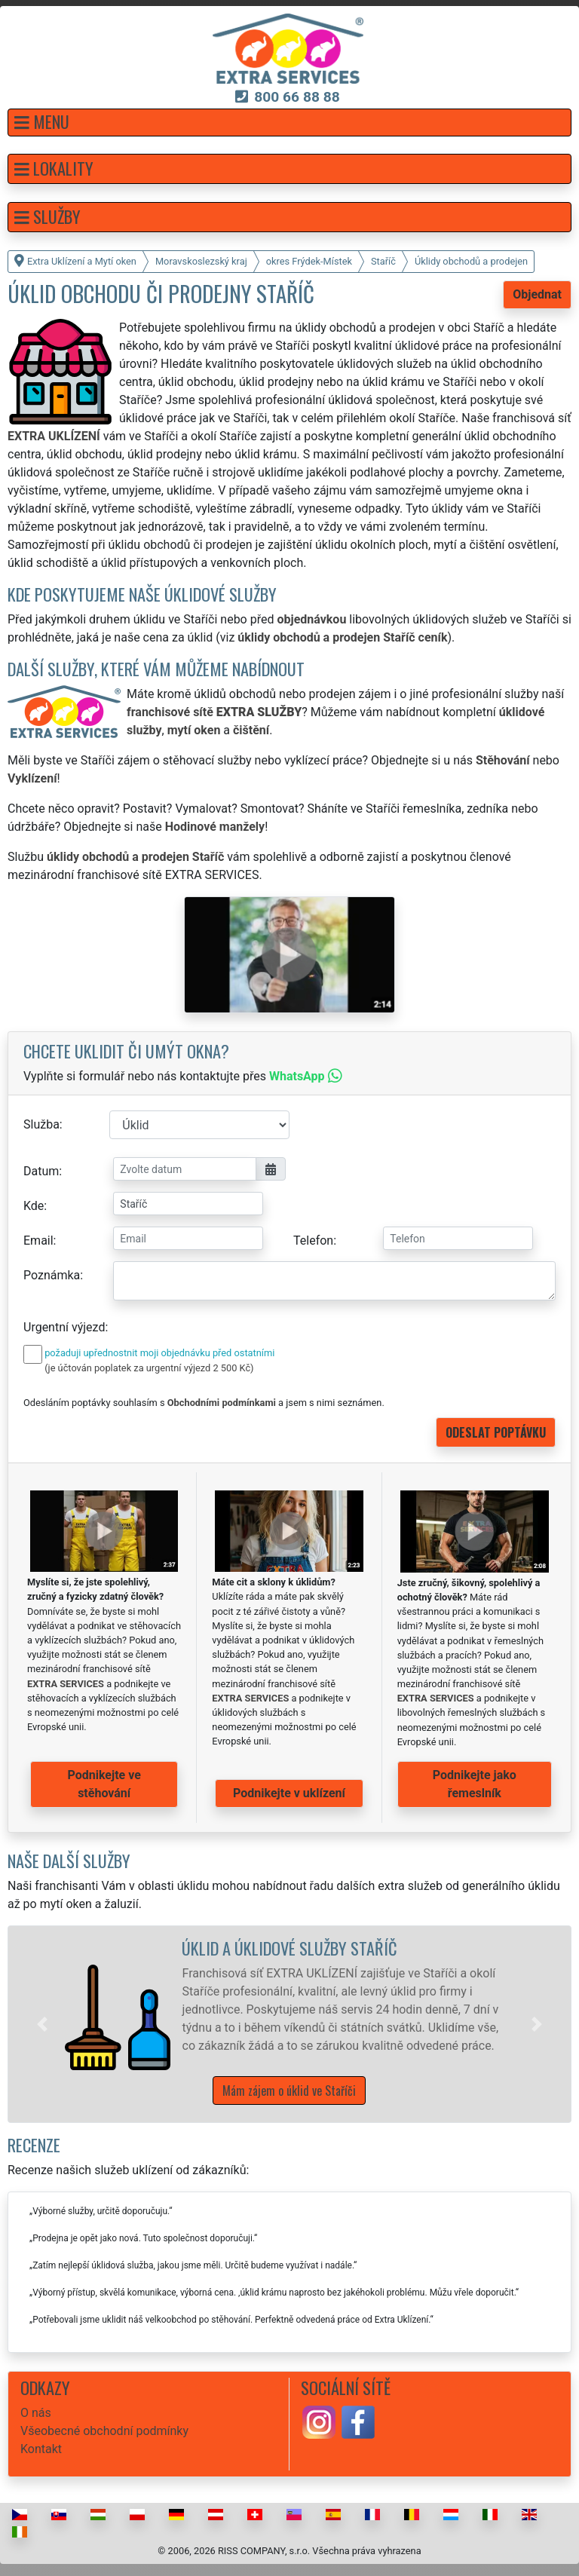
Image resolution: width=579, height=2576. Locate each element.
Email (38, 1240)
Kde (33, 1206)
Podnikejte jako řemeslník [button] (474, 1784)
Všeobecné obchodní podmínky (104, 2431)
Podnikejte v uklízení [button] (289, 1793)
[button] (289, 122)
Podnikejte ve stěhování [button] (104, 1784)
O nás (35, 2413)
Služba (41, 1124)
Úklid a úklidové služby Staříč (289, 1947)
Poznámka (51, 1275)
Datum (41, 1171)
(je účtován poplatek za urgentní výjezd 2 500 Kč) (148, 1368)
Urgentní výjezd (64, 1327)
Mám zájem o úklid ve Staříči (289, 2090)
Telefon (313, 1240)
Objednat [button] (537, 294)
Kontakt (41, 2449)
